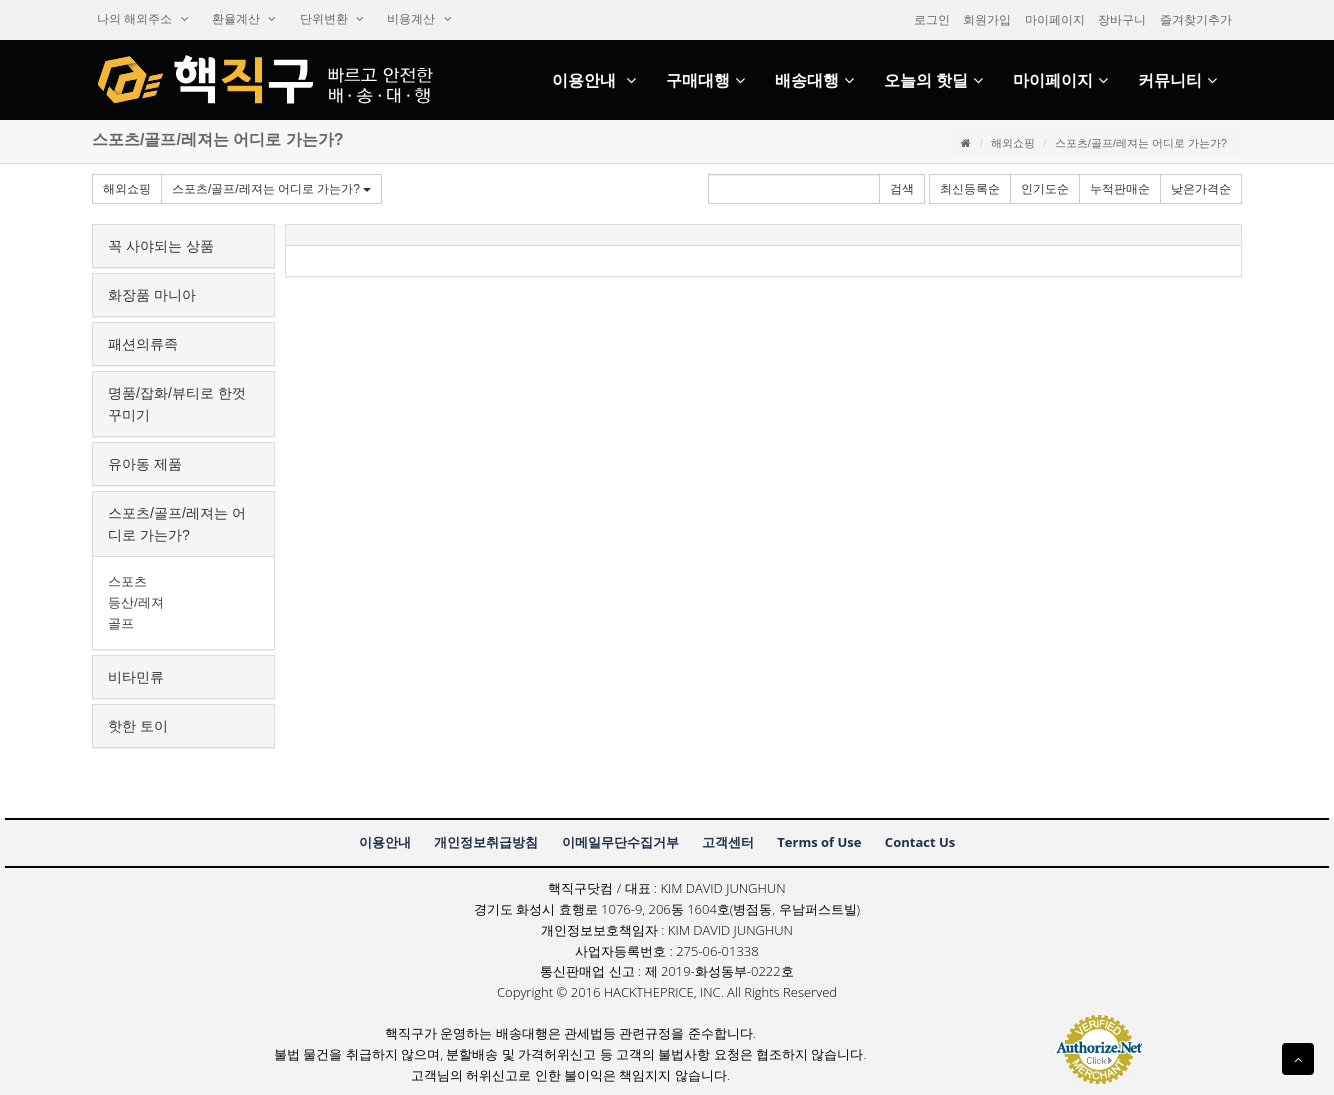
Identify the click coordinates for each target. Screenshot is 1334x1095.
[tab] (183, 246)
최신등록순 (970, 189)
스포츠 (127, 581)
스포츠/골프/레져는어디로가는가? (271, 189)
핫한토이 (138, 726)
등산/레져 (136, 602)
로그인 (932, 20)
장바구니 (1122, 20)
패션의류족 (143, 344)
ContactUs (920, 842)
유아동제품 (145, 464)
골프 (121, 623)
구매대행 (705, 80)
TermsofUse (819, 842)
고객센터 (728, 842)
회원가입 (987, 20)
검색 (902, 189)
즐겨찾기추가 (1196, 20)
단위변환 (332, 19)
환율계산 (244, 19)
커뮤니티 (1177, 80)
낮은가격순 (1201, 189)
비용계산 (419, 19)
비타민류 (136, 677)
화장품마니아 (152, 295)
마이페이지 (1055, 20)
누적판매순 (1120, 189)
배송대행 (814, 80)
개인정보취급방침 (486, 842)
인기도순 (1045, 189)
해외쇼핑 (1013, 143)
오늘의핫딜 (933, 80)
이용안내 (593, 80)
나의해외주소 (143, 19)
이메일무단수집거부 (620, 842)
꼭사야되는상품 (161, 246)
